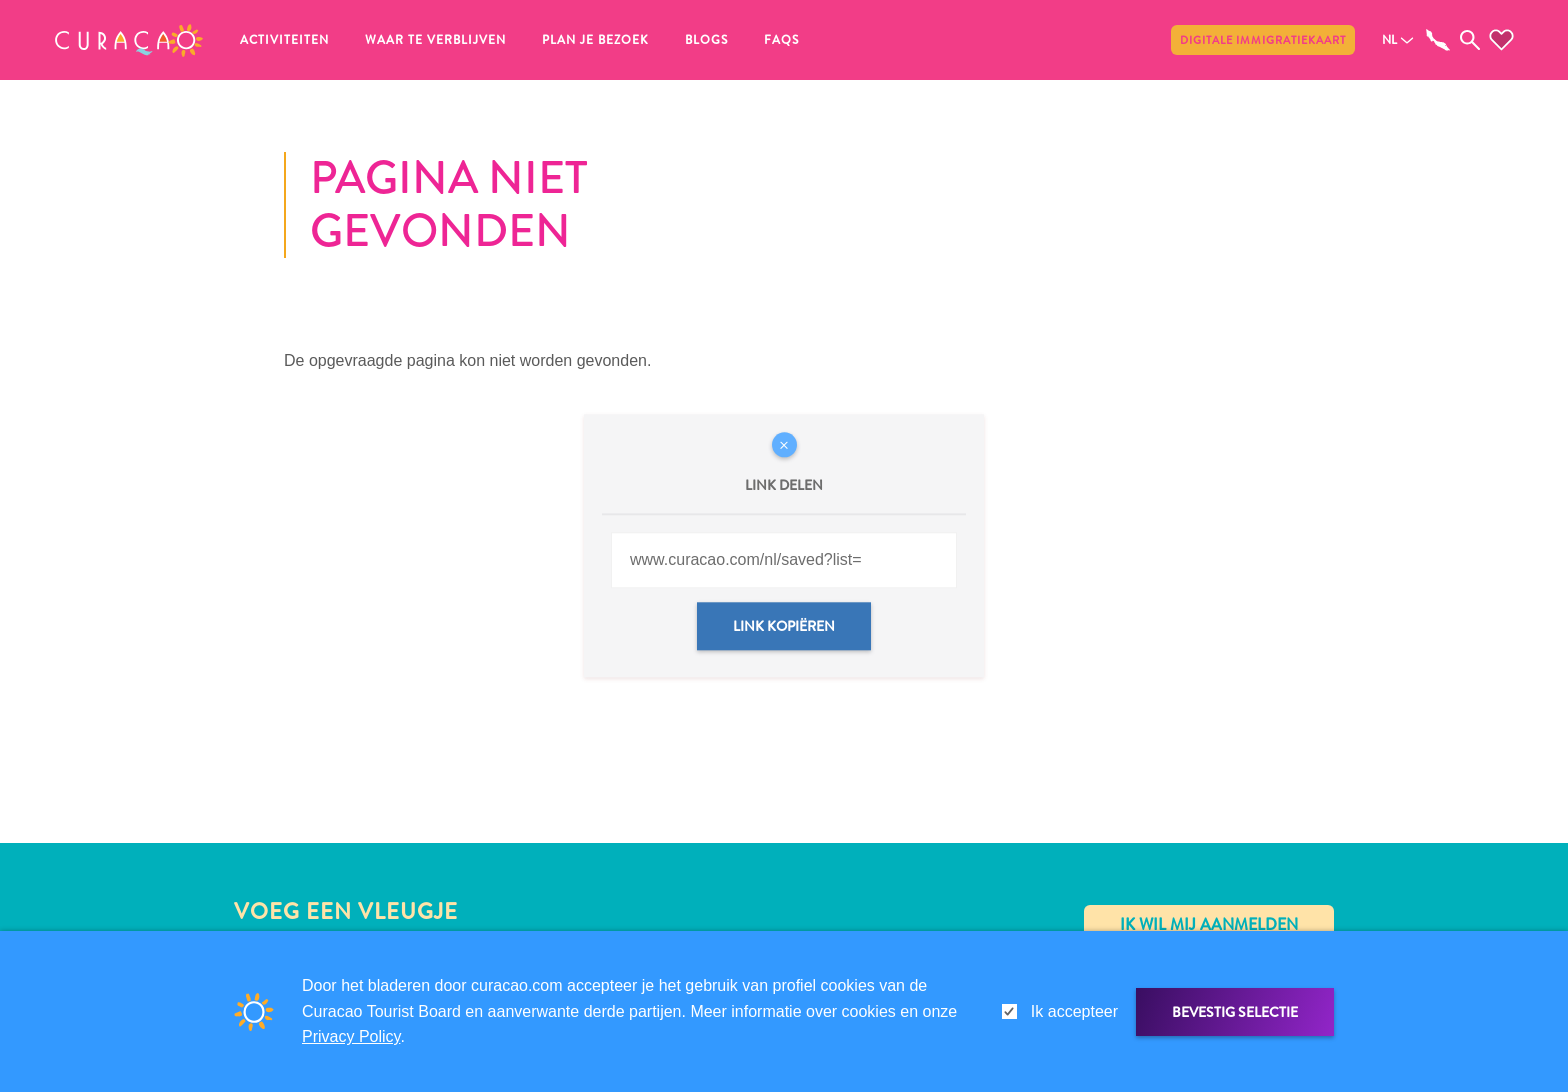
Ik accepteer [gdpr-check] (1074, 1011)
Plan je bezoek (595, 40)
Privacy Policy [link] (351, 1036)
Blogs (706, 40)
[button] (129, 40)
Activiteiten (284, 40)
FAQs (781, 40)
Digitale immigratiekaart (1263, 40)
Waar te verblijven (435, 40)
